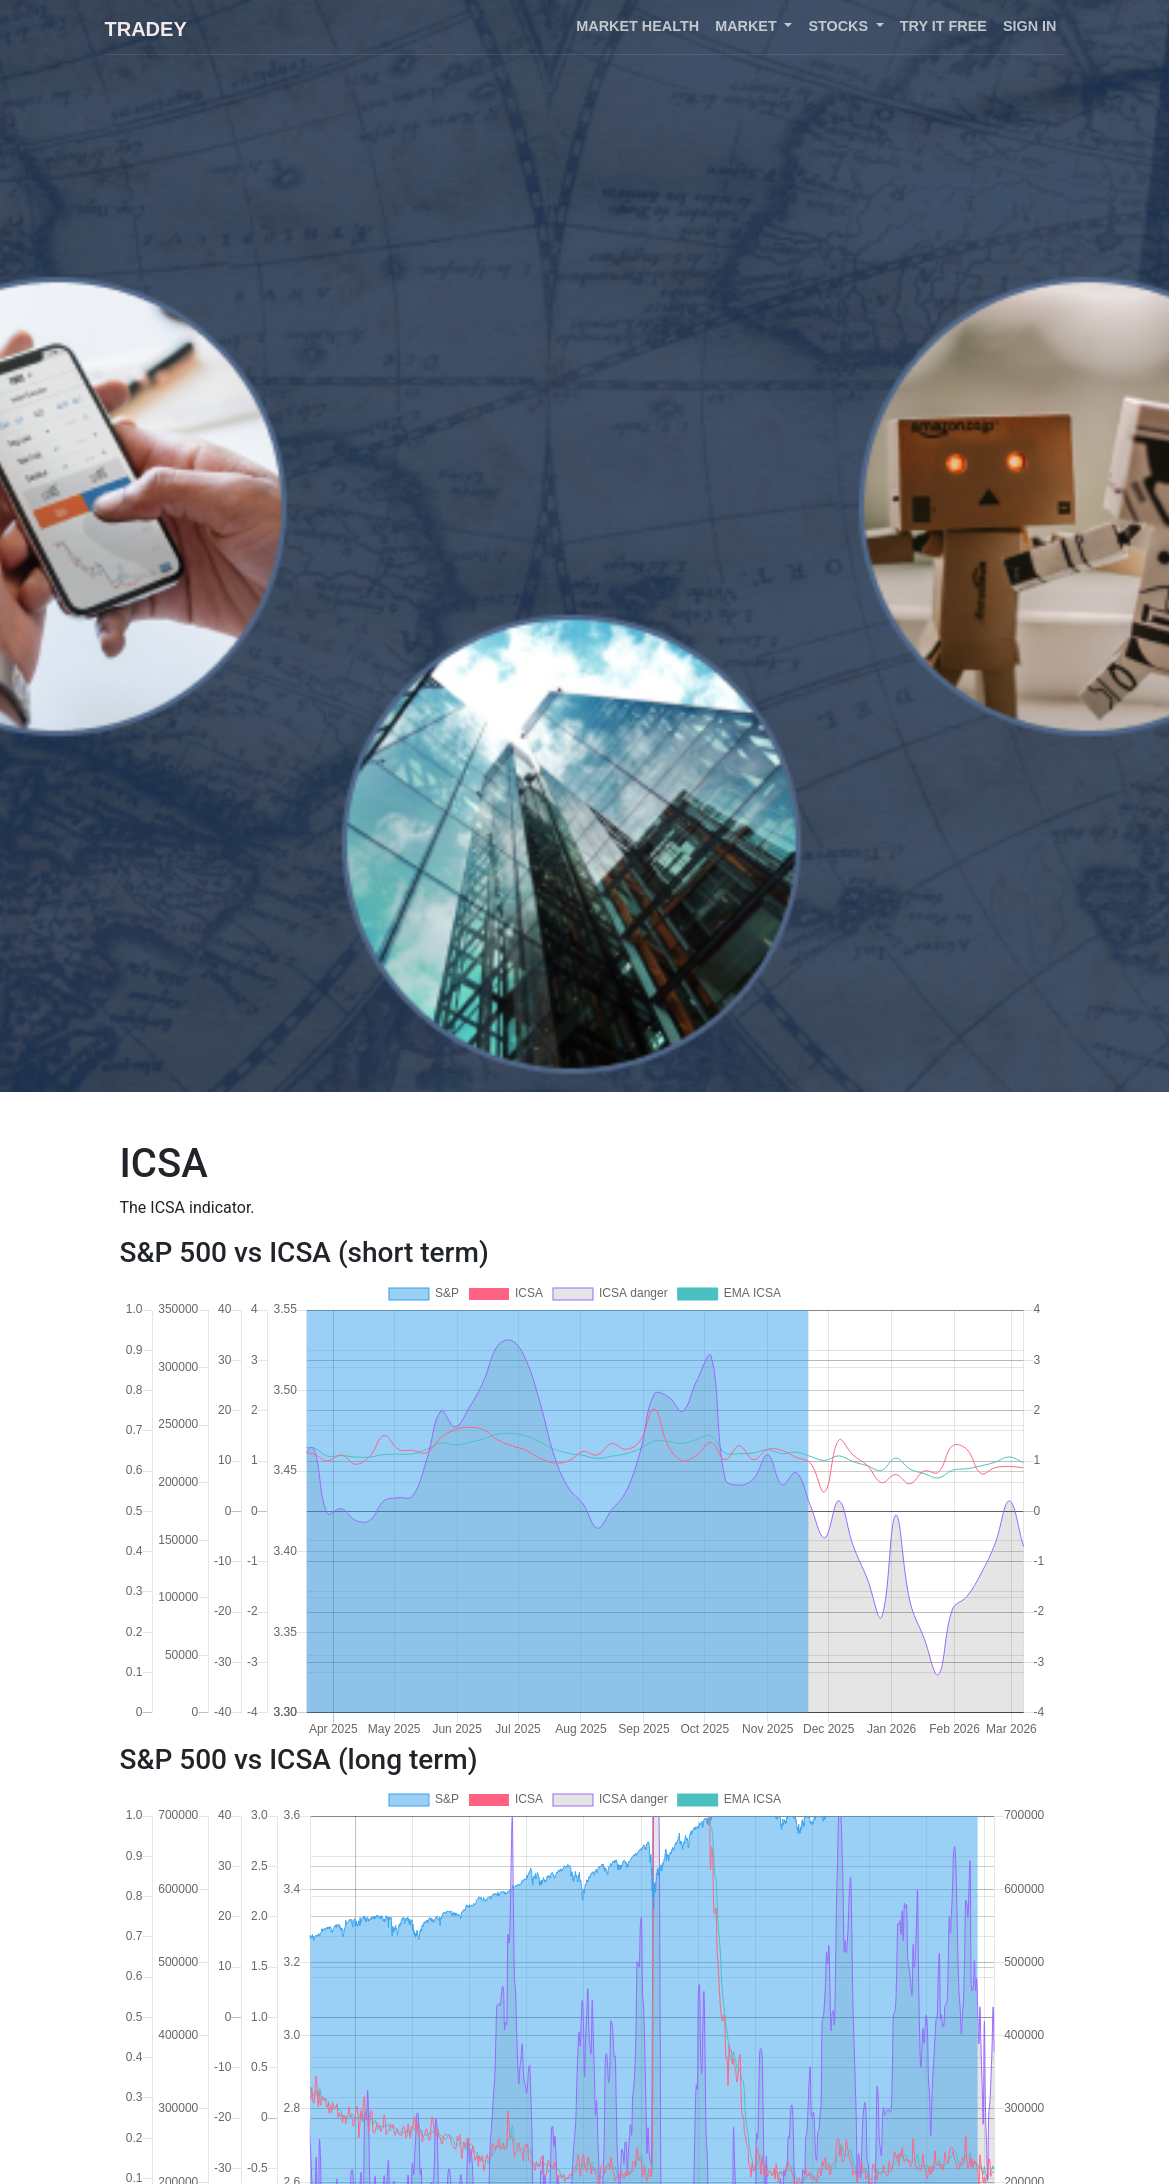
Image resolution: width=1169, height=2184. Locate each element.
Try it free (943, 26)
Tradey (146, 29)
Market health (637, 26)
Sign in (1030, 26)
